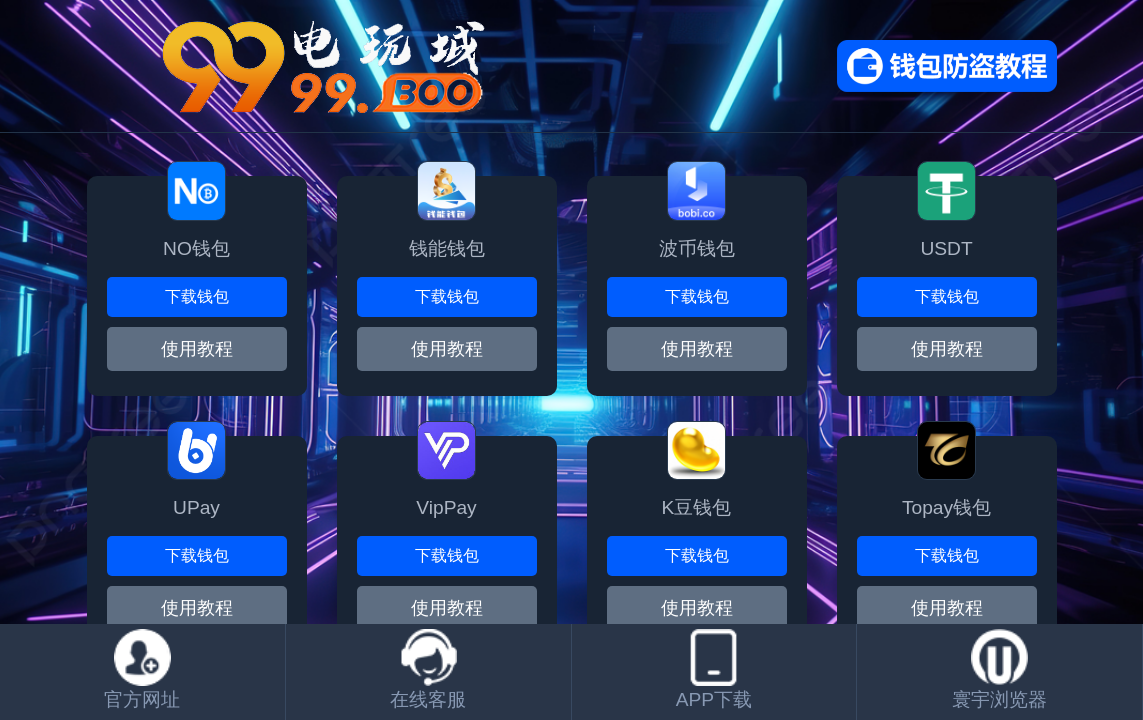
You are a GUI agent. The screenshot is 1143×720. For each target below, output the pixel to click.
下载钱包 (197, 296)
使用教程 (197, 608)
